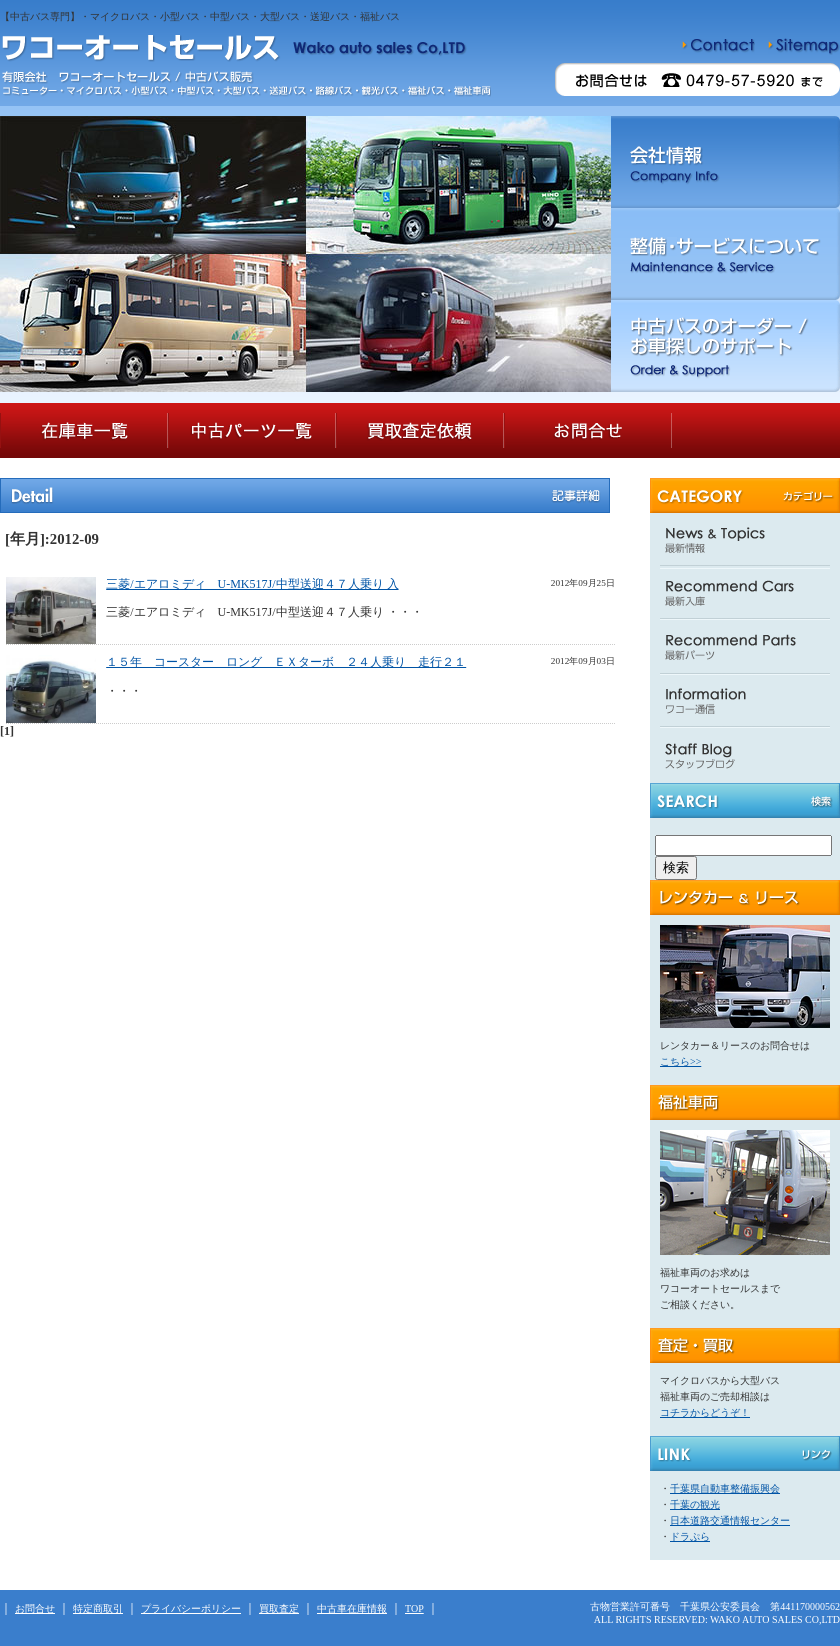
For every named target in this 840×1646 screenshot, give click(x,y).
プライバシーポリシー (191, 1608)
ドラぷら (690, 1536)
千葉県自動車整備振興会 (725, 1488)
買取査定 (279, 1608)
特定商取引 (98, 1608)
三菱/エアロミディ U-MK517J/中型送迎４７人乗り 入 (252, 584)
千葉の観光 (695, 1504)
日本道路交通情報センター (730, 1520)
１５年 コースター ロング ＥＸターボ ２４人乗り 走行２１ (286, 662)
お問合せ (35, 1608)
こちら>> (680, 1061)
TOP (414, 1608)
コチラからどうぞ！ (705, 1412)
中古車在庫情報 (352, 1608)
